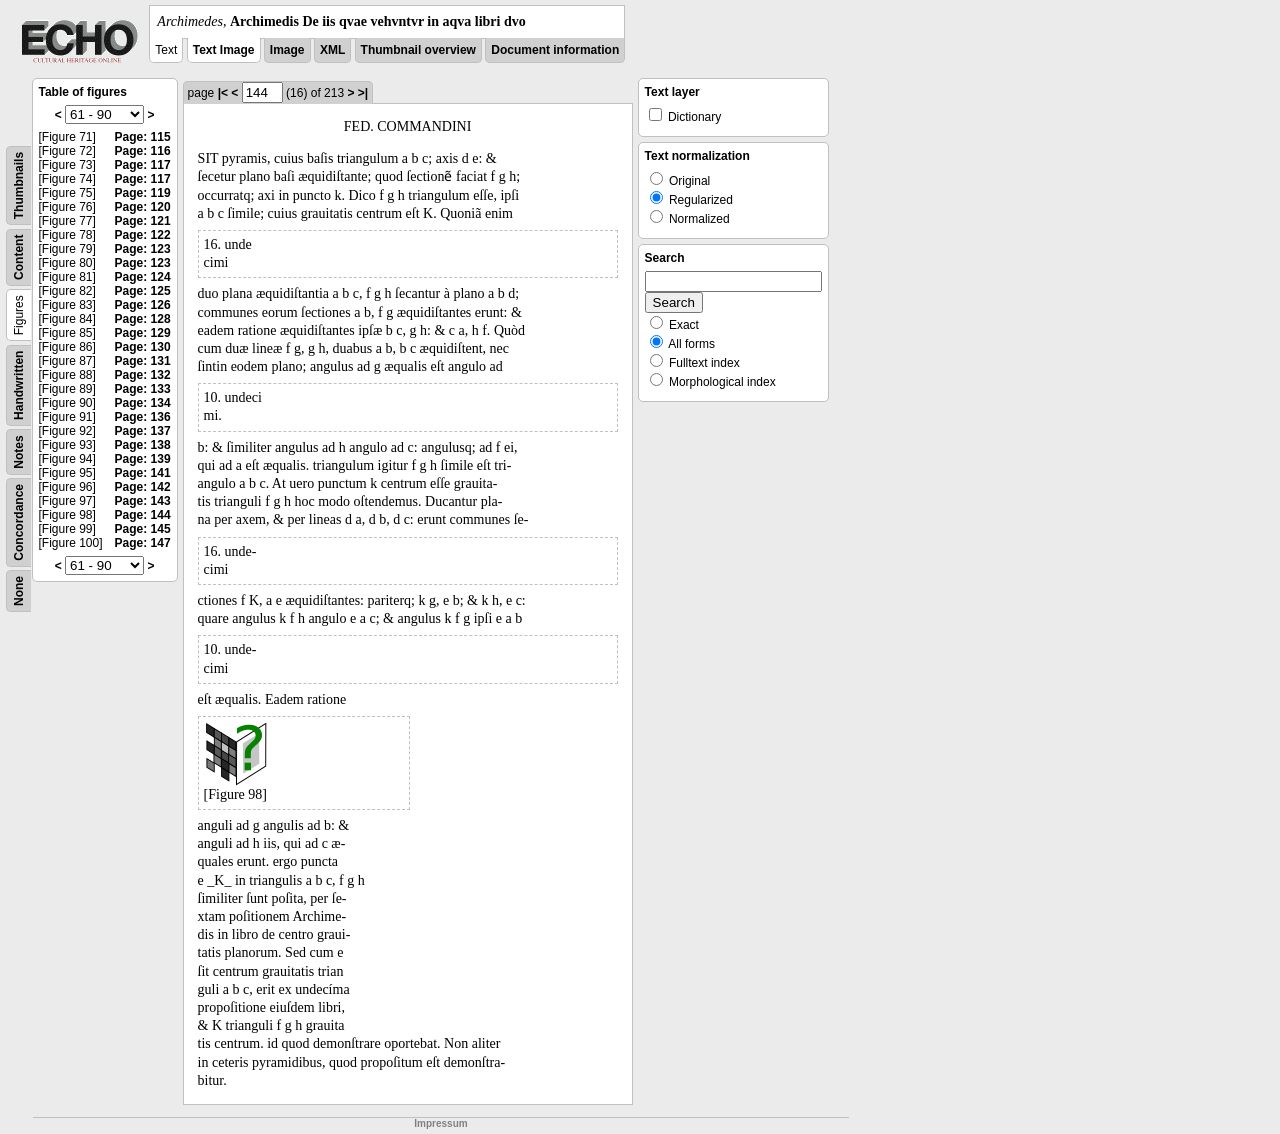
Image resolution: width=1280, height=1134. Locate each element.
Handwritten (19, 385)
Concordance (19, 522)
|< (223, 93)
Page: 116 (143, 151)
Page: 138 (143, 445)
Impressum (440, 1123)
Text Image (224, 50)
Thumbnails (19, 185)
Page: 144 (143, 515)
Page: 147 (143, 543)
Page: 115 (143, 137)
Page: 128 (143, 319)
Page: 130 (143, 347)
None (19, 591)
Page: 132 (143, 375)
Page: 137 (143, 431)
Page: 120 (143, 207)
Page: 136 (143, 417)
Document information (555, 50)
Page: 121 (143, 221)
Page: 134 (143, 403)
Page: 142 (143, 487)
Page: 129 (143, 333)
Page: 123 (143, 249)
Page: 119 (143, 193)
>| (363, 93)
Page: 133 (143, 389)
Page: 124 (143, 277)
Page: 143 (143, 501)
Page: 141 (143, 473)
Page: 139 (143, 459)
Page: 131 (143, 361)
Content (19, 257)
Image (287, 50)
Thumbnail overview (418, 50)
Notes (19, 451)
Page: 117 (143, 165)
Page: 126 (143, 305)
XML (332, 50)
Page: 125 (143, 291)
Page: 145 (143, 529)
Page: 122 (143, 235)
